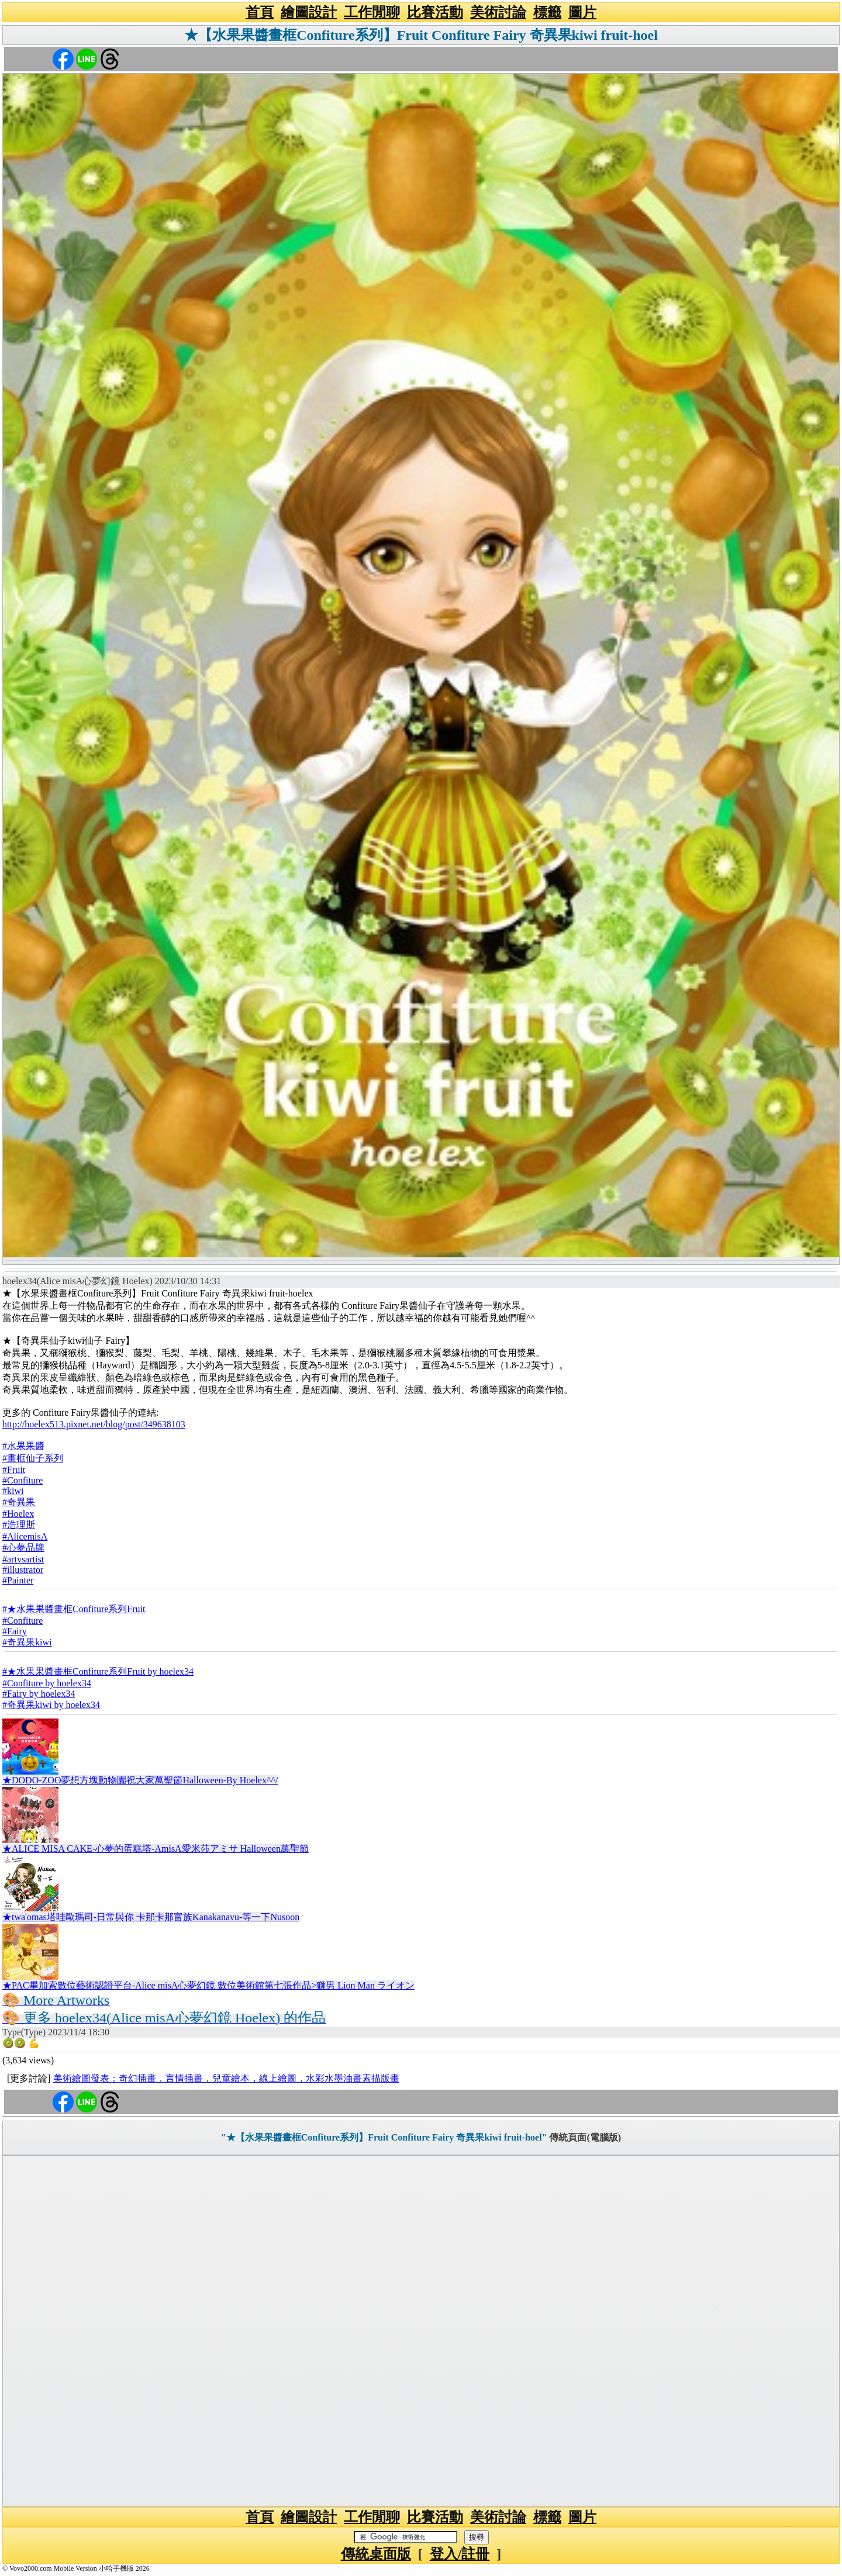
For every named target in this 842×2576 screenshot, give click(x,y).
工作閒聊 (372, 12)
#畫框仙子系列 (32, 1458)
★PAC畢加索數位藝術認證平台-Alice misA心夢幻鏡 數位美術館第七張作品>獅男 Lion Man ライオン (208, 1985)
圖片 (582, 12)
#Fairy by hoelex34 (38, 1694)
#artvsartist (23, 1559)
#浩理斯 (18, 1525)
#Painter (17, 1580)
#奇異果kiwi (26, 1642)
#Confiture (22, 1480)
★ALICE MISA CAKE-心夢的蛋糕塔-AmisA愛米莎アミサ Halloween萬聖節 (155, 1849)
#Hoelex (18, 1514)
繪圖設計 (309, 12)
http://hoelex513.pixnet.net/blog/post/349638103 (93, 1424)
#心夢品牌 (23, 1547)
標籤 (547, 12)
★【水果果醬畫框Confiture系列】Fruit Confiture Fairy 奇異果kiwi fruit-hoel (421, 35)
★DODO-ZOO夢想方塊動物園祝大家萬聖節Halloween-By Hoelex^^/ (140, 1780)
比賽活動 (435, 12)
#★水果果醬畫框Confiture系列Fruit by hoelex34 (98, 1671)
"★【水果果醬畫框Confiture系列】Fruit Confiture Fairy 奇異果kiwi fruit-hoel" (384, 2137)
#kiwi (12, 1491)
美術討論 (498, 12)
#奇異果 (18, 1502)
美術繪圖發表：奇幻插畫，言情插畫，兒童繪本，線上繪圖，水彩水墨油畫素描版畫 (226, 2078)
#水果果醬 (23, 1446)
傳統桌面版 (376, 2553)
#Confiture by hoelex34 (46, 1683)
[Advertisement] (421, 2331)
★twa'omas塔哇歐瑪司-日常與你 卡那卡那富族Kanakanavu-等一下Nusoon (150, 1917)
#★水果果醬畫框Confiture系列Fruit (73, 1609)
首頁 (260, 12)
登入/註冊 (460, 2553)
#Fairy (14, 1631)
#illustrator (22, 1570)
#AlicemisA (24, 1536)
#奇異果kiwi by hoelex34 (51, 1705)
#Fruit (13, 1470)
